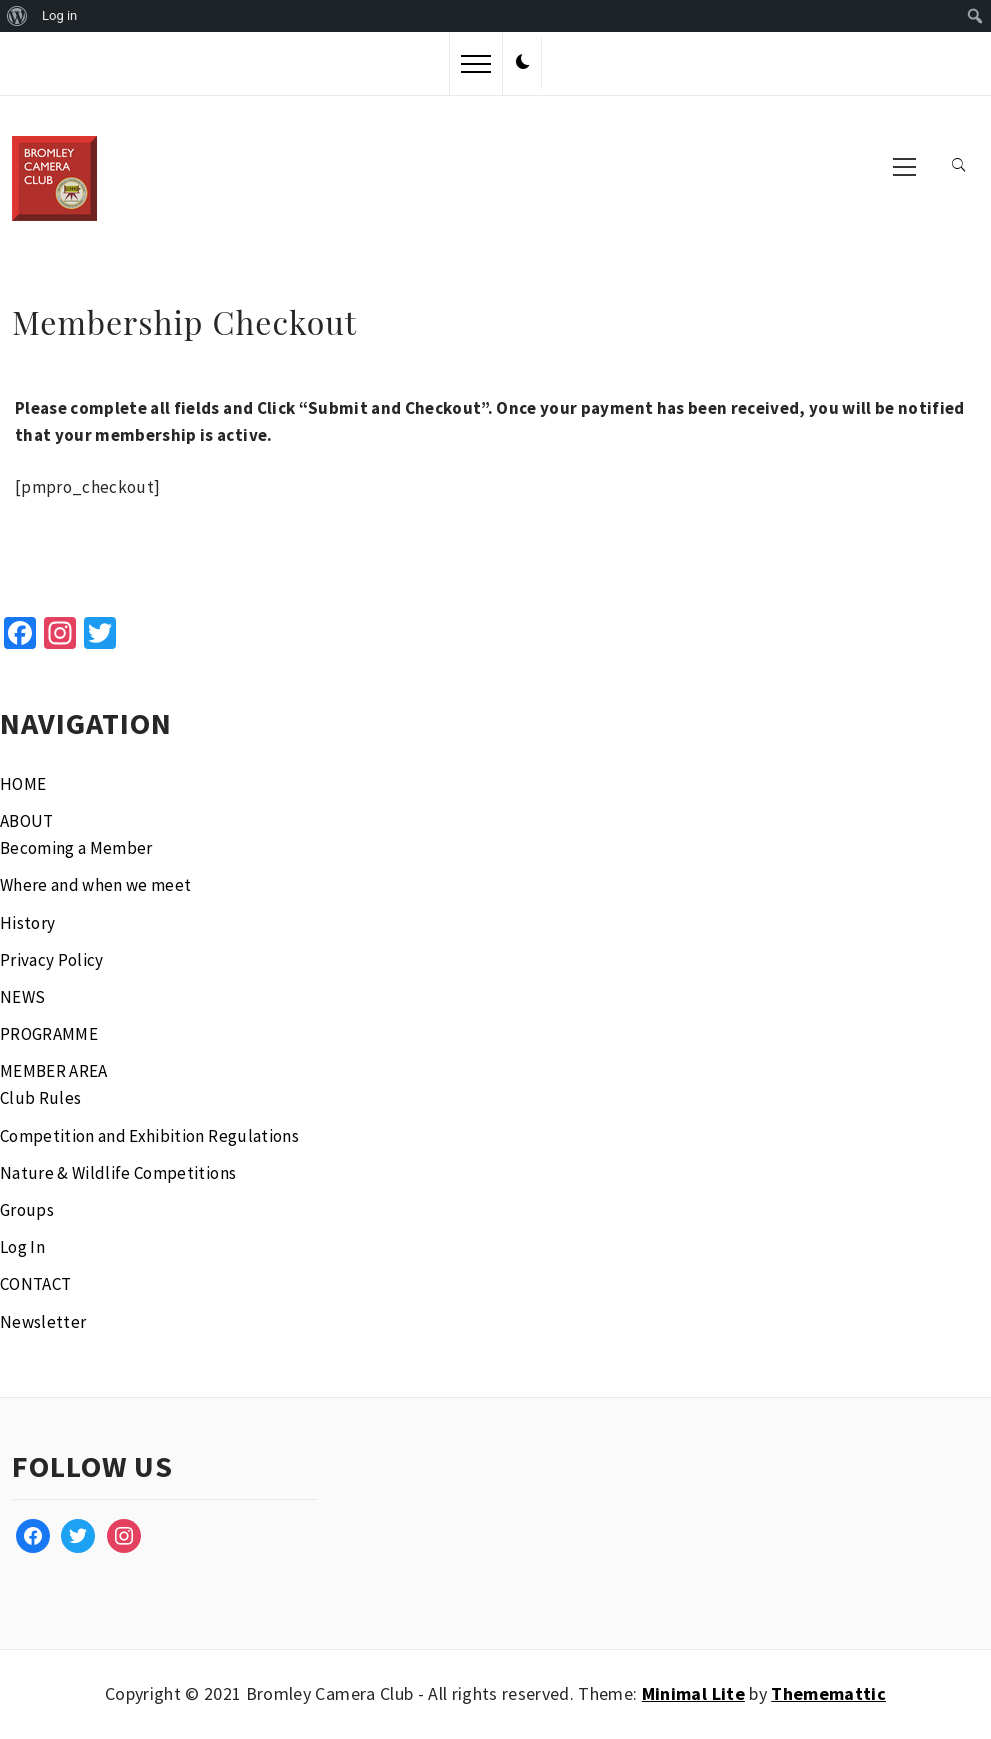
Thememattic (828, 1693)
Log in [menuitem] (59, 15)
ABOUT (27, 821)
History (27, 923)
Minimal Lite (693, 1693)
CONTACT (35, 1284)
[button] (523, 63)
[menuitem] (17, 16)
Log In (22, 1247)
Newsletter (43, 1322)
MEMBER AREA (54, 1071)
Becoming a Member (76, 848)
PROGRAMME (49, 1034)
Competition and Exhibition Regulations (149, 1136)
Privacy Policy (52, 960)
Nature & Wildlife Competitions (118, 1173)
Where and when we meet (95, 885)
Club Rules (40, 1098)
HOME (23, 784)
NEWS (22, 997)
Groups (27, 1210)
